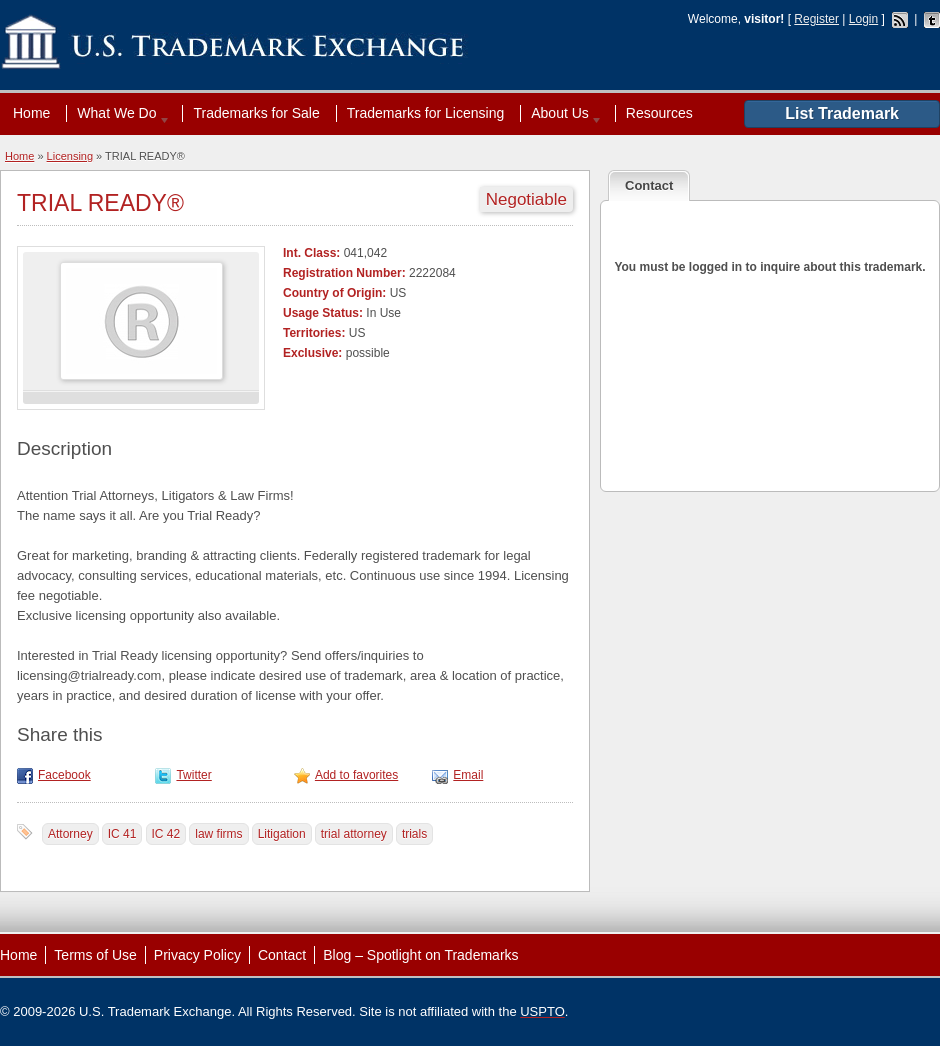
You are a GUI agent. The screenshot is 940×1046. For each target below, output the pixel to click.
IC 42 (166, 834)
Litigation (282, 834)
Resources (659, 113)
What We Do (119, 113)
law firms (218, 834)
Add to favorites (356, 775)
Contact (282, 955)
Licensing (70, 156)
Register (816, 19)
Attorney (70, 834)
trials (414, 834)
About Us (562, 113)
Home (31, 113)
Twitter (193, 775)
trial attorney (354, 834)
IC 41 (122, 834)
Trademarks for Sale (256, 113)
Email (468, 775)
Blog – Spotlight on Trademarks (420, 955)
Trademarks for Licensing (425, 113)
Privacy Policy (197, 955)
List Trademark (842, 113)
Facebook (64, 775)
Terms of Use (95, 955)
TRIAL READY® (100, 203)
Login (863, 19)
